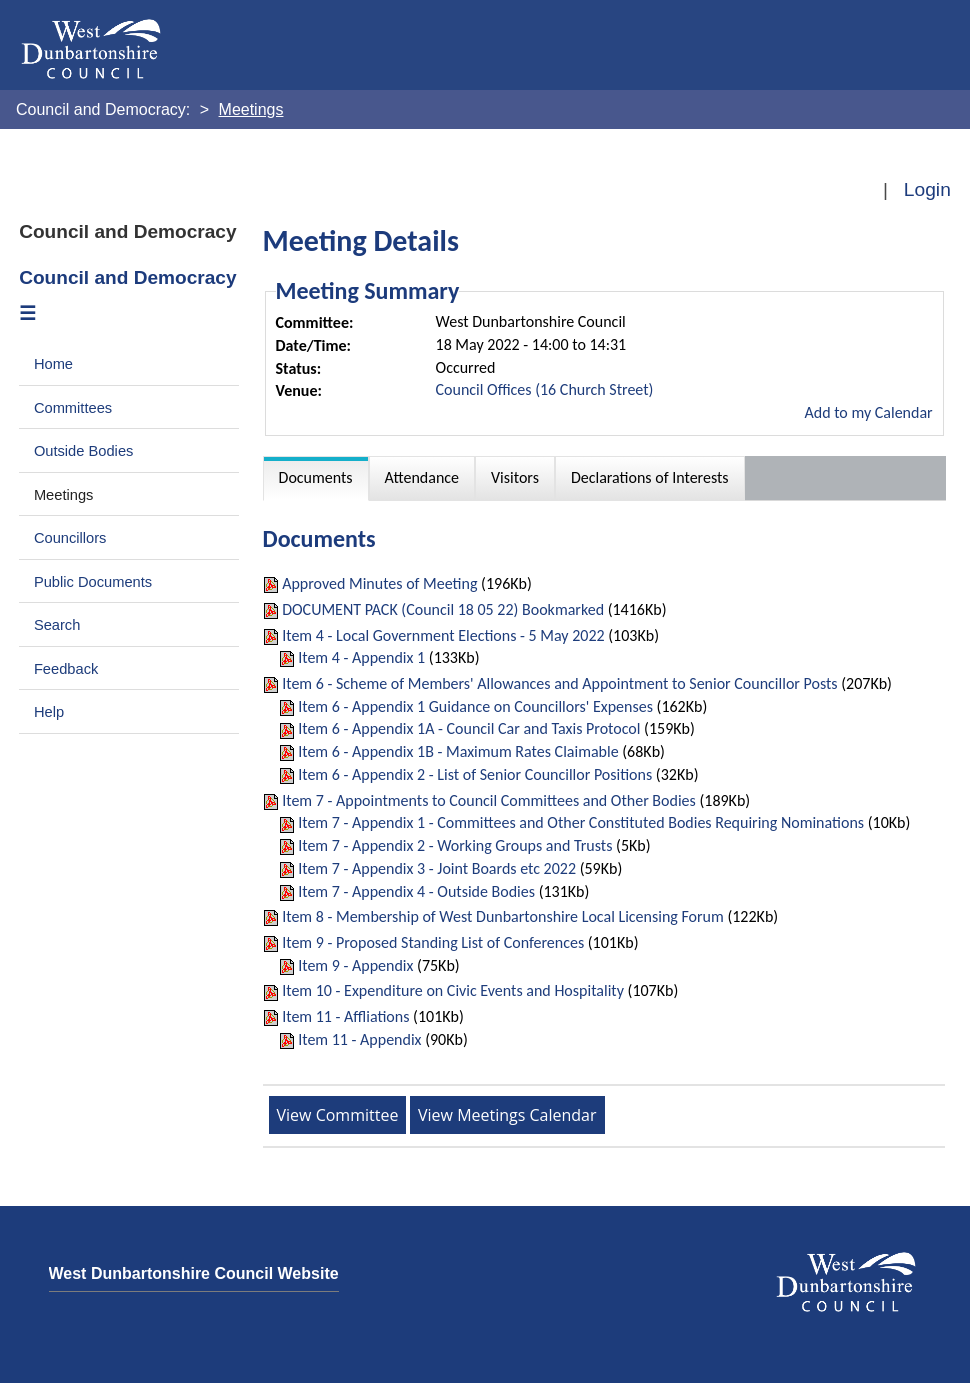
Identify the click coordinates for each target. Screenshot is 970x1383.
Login (927, 189)
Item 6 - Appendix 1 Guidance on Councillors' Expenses (475, 706)
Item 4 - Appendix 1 (361, 657)
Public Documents (93, 582)
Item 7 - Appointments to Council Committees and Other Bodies (489, 800)
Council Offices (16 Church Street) (545, 389)
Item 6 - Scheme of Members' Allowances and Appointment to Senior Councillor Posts (559, 683)
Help (49, 712)
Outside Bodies (84, 451)
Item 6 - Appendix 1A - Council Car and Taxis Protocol (469, 728)
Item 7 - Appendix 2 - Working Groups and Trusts (455, 845)
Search (57, 625)
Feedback (66, 669)
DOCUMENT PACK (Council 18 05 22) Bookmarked (443, 609)
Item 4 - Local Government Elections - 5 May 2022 (443, 635)
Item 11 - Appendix (359, 1039)
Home (53, 364)
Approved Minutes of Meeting (379, 583)
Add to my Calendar (868, 412)
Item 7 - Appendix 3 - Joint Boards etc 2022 (437, 868)
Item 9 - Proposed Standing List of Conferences (433, 942)
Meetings (64, 495)
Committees (73, 408)
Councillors (70, 538)
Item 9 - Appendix (355, 965)
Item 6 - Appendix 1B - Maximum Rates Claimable (458, 751)
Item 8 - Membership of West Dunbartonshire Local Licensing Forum (503, 916)
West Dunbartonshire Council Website (194, 1273)
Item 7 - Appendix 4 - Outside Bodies (416, 891)
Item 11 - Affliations (345, 1016)
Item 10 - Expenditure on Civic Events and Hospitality (453, 990)
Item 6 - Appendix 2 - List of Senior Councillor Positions (475, 774)
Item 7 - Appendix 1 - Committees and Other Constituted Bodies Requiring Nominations (581, 822)
